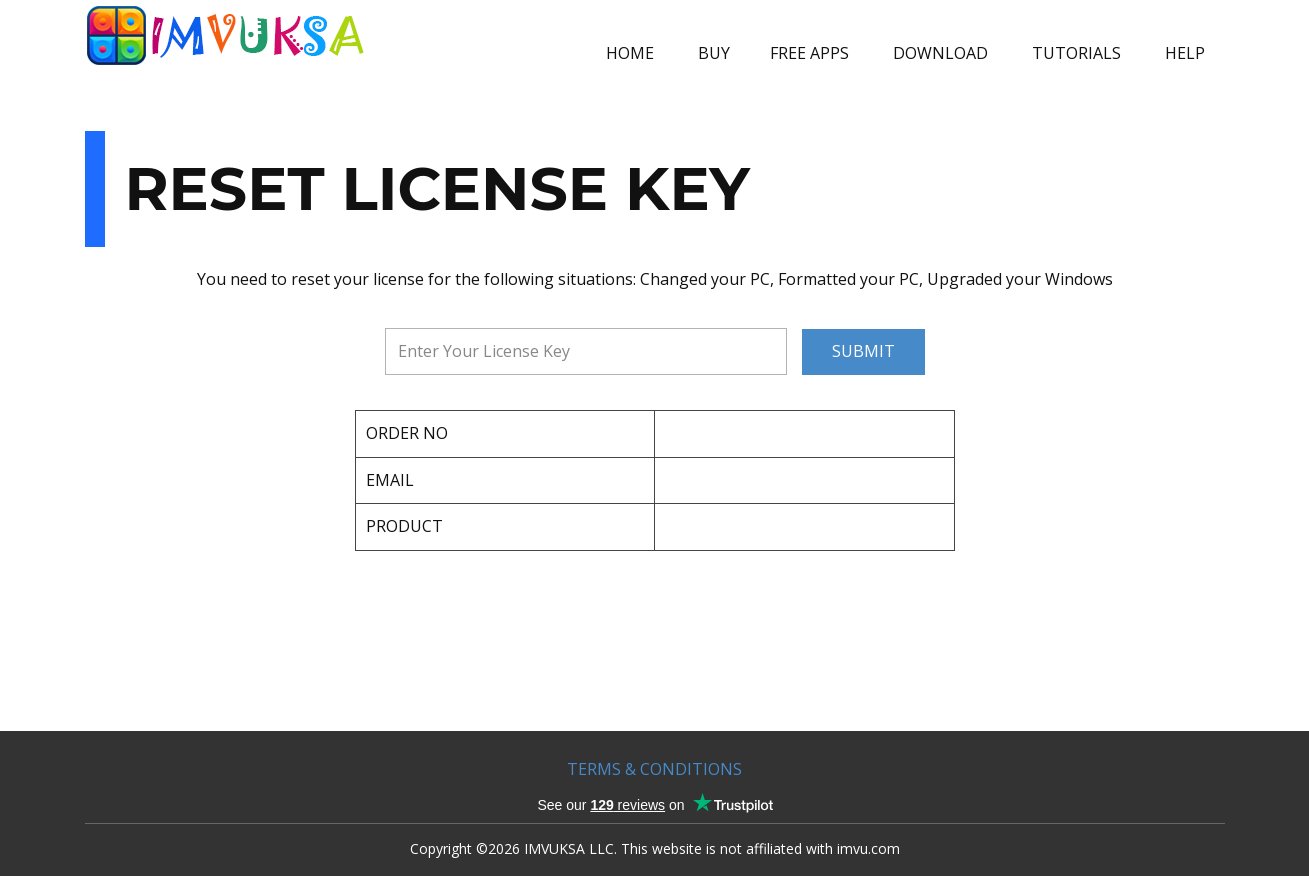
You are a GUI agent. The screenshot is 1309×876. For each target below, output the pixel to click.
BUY (714, 53)
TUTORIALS (1076, 53)
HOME (630, 53)
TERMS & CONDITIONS (654, 769)
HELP (1185, 53)
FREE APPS (809, 53)
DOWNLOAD (940, 53)
